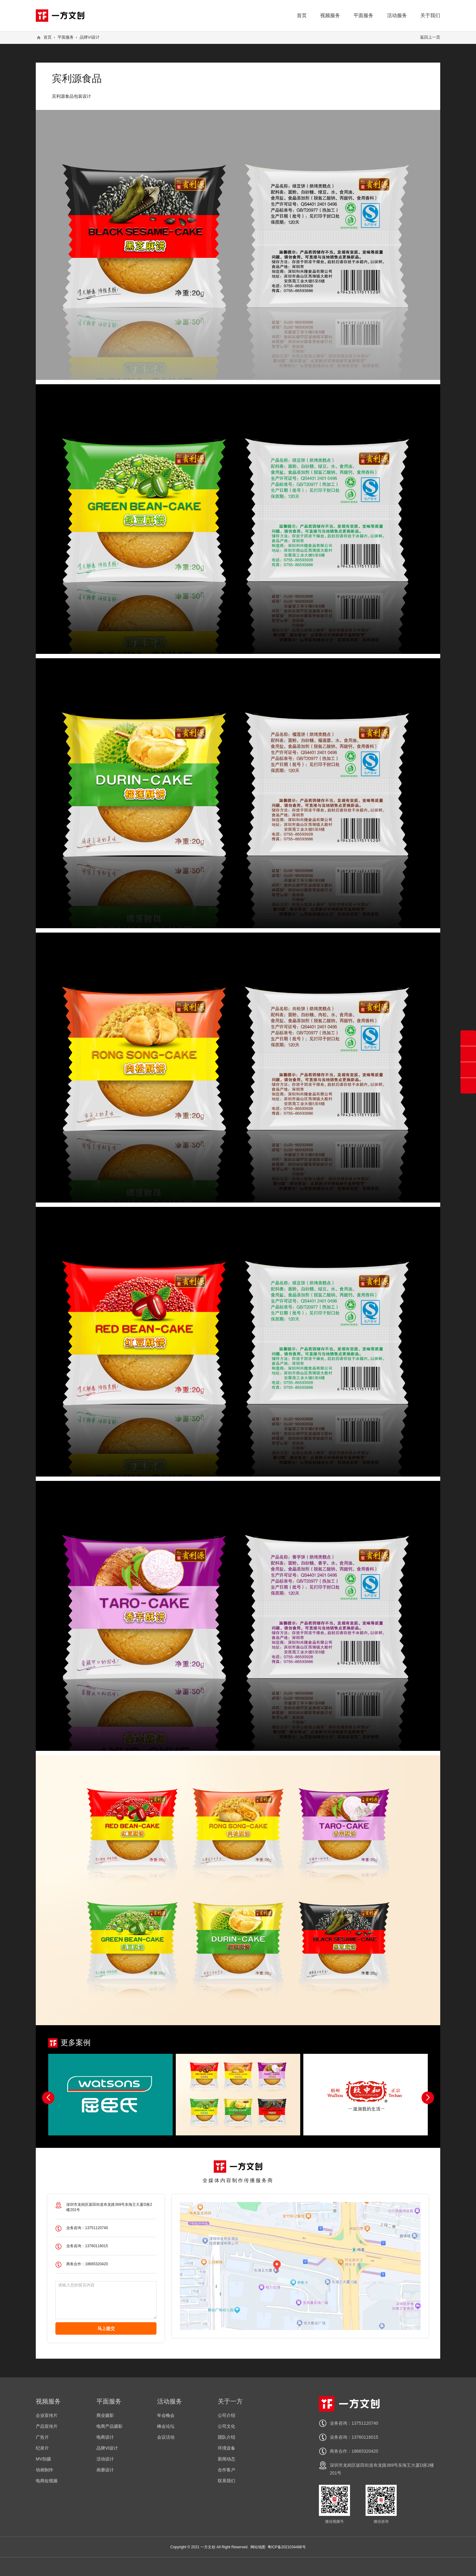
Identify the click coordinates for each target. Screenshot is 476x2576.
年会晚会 (166, 2415)
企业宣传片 (47, 2415)
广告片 (42, 2437)
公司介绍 (226, 2415)
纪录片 (42, 2448)
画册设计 (105, 2469)
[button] (428, 2098)
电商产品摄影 (109, 2426)
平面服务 (363, 15)
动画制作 (44, 2469)
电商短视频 (47, 2480)
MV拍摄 (43, 2458)
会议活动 (166, 2437)
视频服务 (330, 15)
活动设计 (105, 2458)
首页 (302, 15)
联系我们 (226, 2480)
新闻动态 (226, 2458)
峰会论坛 (166, 2426)
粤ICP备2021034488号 (287, 2547)
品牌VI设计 (90, 37)
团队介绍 (226, 2437)
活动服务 (397, 15)
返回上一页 (430, 37)
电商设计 (105, 2437)
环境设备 (226, 2448)
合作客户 (226, 2469)
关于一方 (230, 2401)
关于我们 (430, 15)
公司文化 (226, 2426)
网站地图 (257, 2547)
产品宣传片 (47, 2426)
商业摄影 (105, 2415)
